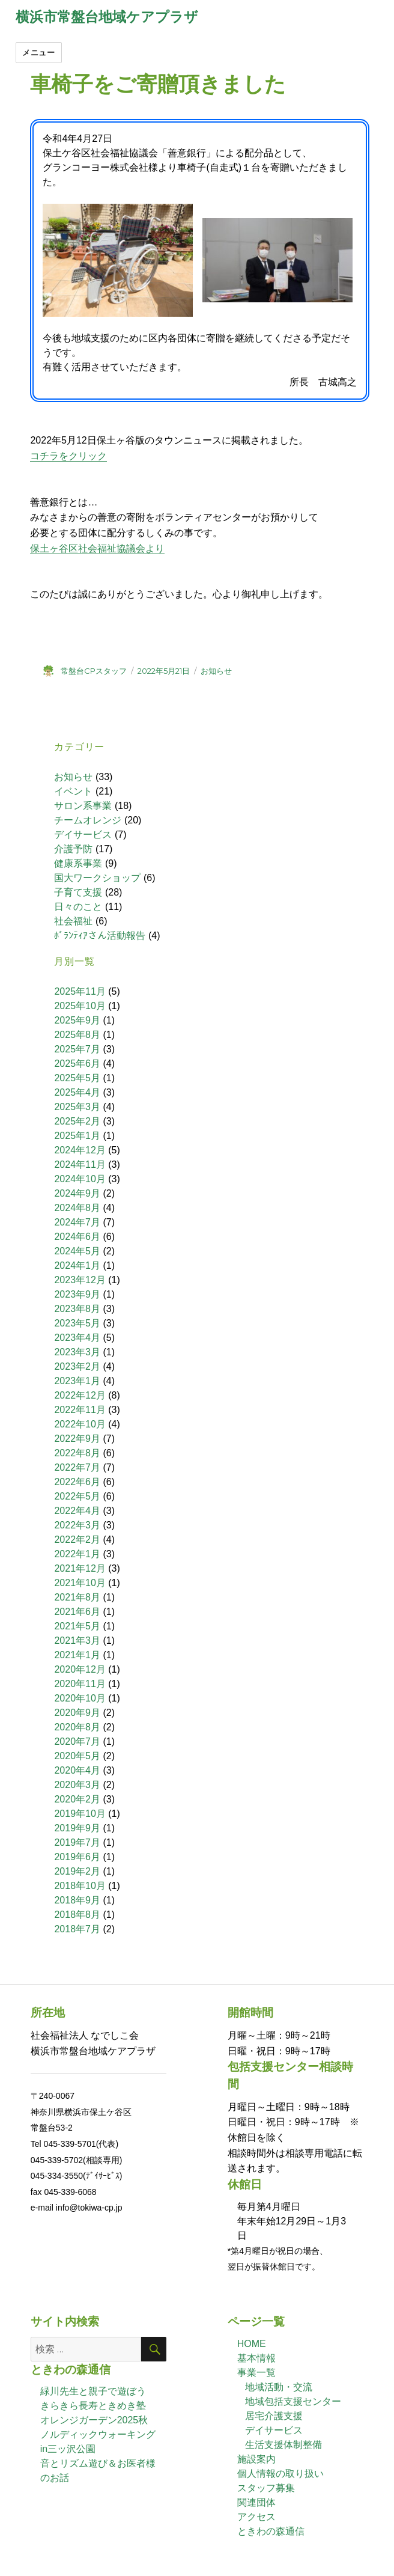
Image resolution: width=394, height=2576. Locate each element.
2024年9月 (77, 1193)
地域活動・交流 (278, 2387)
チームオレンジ (87, 820)
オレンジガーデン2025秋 (94, 2420)
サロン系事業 (83, 806)
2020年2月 (77, 1799)
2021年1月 (77, 1655)
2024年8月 (77, 1208)
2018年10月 (79, 1886)
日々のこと (78, 907)
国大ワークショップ (97, 878)
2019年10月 (79, 1813)
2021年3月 (77, 1640)
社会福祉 (73, 921)
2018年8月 (77, 1914)
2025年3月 (77, 1107)
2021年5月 (77, 1626)
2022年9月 (77, 1438)
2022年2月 (77, 1539)
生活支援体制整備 (283, 2445)
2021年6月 (77, 1612)
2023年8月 (77, 1309)
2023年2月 (77, 1366)
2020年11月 (79, 1684)
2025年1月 (77, 1136)
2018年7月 (77, 1929)
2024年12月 (79, 1150)
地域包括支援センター (293, 2401)
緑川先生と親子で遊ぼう (93, 2391)
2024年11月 (79, 1164)
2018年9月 (77, 1900)
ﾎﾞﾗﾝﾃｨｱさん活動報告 (99, 935)
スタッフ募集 (266, 2488)
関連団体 (256, 2502)
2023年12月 (79, 1280)
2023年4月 (77, 1337)
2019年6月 (77, 1857)
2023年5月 (77, 1323)
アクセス (256, 2517)
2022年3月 (77, 1525)
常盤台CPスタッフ (94, 671)
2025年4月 (77, 1092)
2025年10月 (79, 1006)
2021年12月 (79, 1568)
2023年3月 (77, 1352)
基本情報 (256, 2358)
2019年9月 (77, 1828)
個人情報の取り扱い (280, 2473)
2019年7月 (77, 1842)
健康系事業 (78, 863)
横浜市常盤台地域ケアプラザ (107, 16)
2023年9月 (77, 1294)
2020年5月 (77, 1756)
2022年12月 (79, 1395)
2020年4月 (77, 1770)
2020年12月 (79, 1669)
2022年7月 (77, 1467)
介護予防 (73, 849)
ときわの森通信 (271, 2531)
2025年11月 (79, 991)
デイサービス (83, 834)
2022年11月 (79, 1410)
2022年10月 (79, 1424)
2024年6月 (77, 1237)
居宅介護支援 (274, 2416)
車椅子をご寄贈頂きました (158, 84)
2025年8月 (77, 1035)
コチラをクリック (68, 456)
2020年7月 (77, 1741)
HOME (251, 2344)
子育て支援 (78, 892)
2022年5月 (77, 1496)
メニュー (38, 52)
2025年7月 (77, 1049)
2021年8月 (77, 1597)
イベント (73, 791)
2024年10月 (79, 1179)
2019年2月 (77, 1871)
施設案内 (256, 2459)
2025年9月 (77, 1020)
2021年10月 (79, 1583)
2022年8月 (77, 1453)
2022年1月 (77, 1554)
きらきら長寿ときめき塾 (93, 2406)
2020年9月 (77, 1713)
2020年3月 (77, 1785)
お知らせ (216, 671)
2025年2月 (77, 1121)
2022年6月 (77, 1482)
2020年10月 (79, 1698)
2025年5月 (77, 1078)
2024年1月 (77, 1265)
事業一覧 (256, 2372)
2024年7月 (77, 1222)
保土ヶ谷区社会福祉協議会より (97, 548)
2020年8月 (77, 1727)
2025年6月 (77, 1063)
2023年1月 (77, 1381)
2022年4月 (77, 1511)
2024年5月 (77, 1251)
